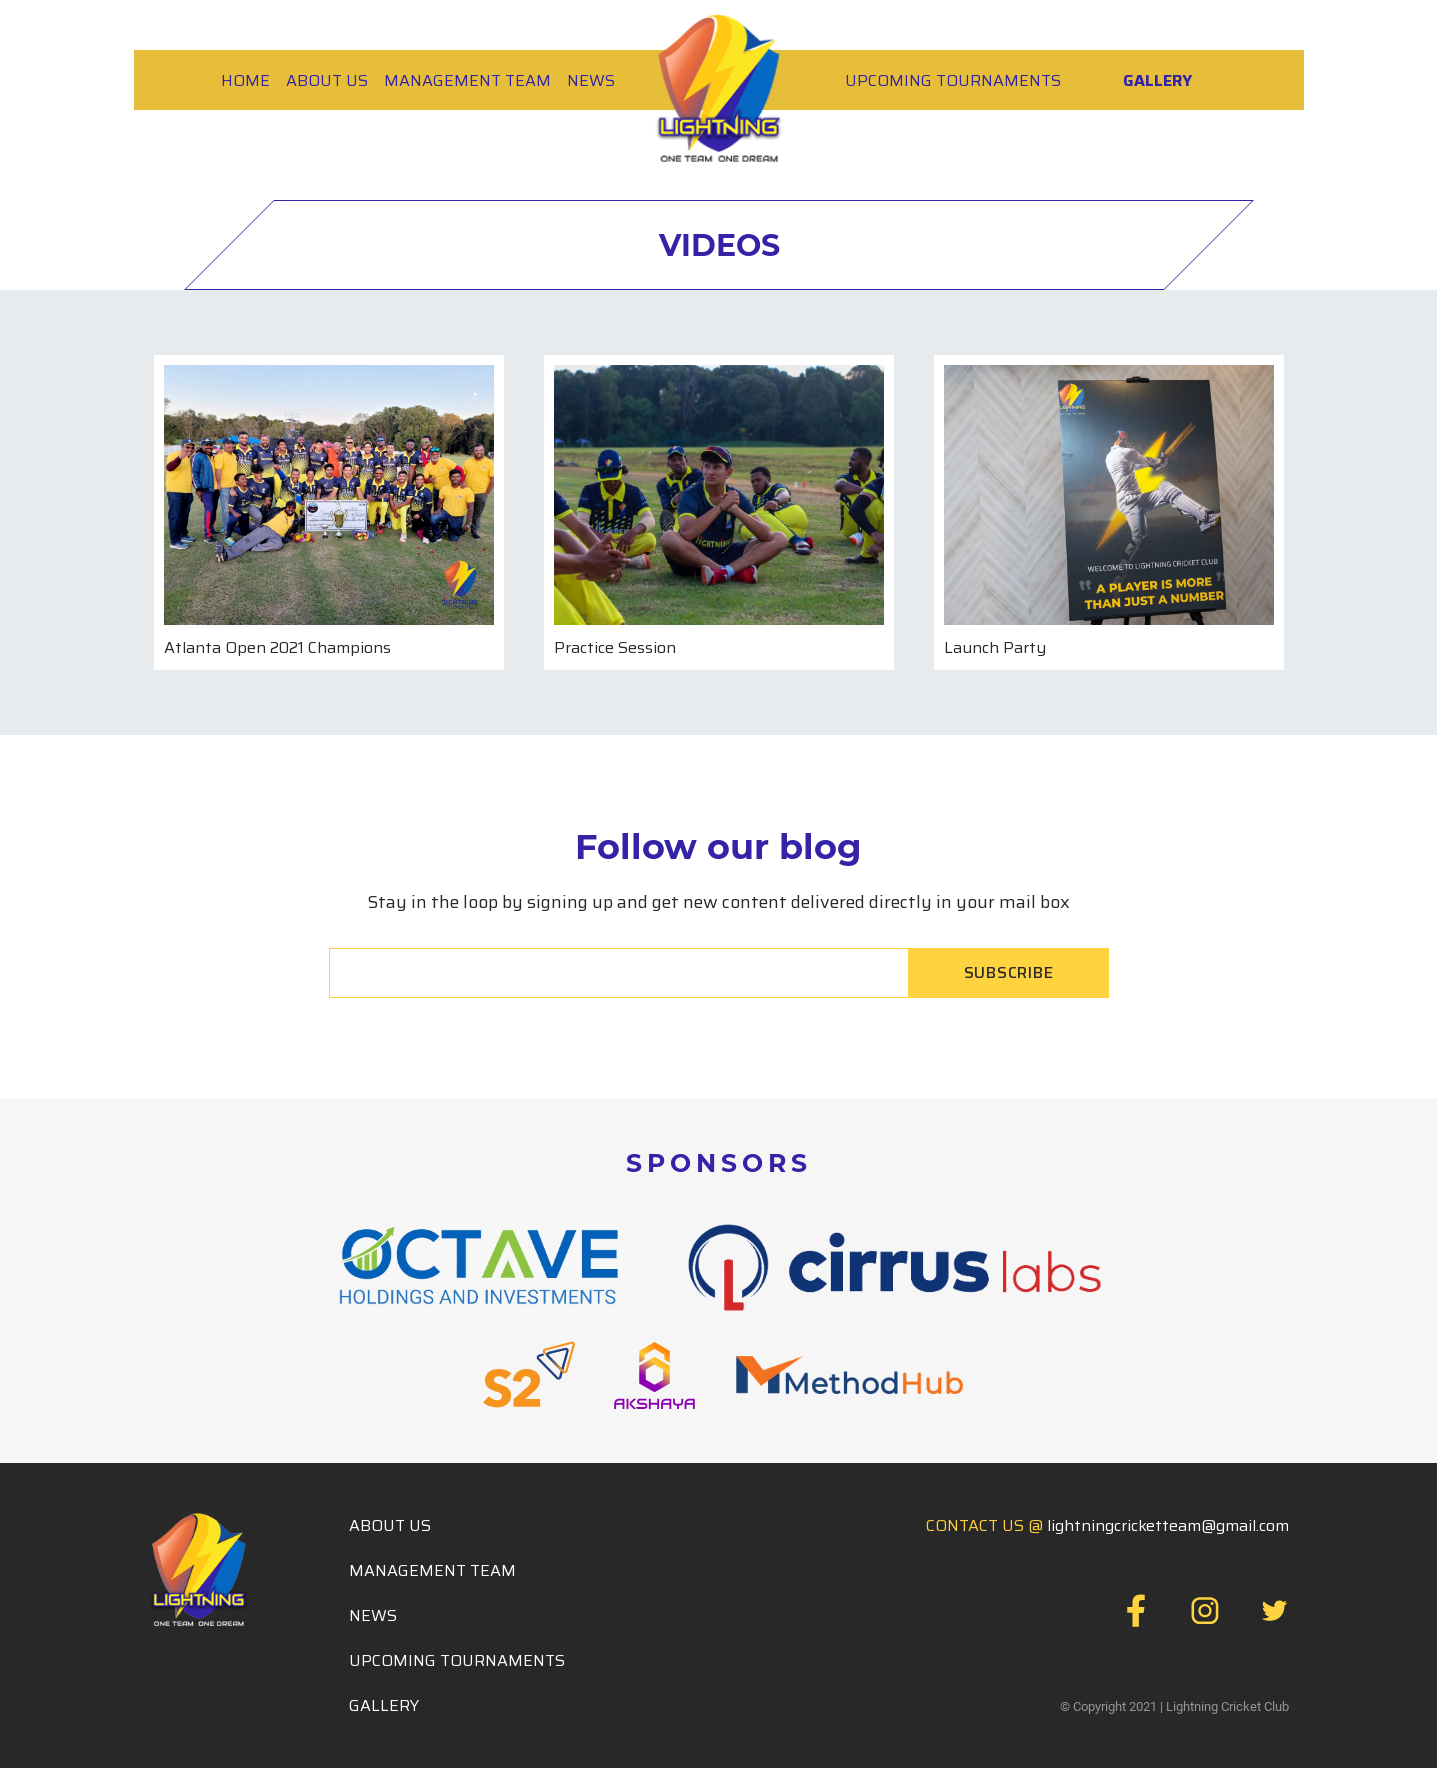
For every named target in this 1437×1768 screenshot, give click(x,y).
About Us (327, 80)
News (591, 80)
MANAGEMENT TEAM (467, 80)
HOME (245, 80)
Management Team (432, 1570)
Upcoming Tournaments (953, 80)
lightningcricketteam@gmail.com (1168, 1525)
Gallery (1157, 80)
